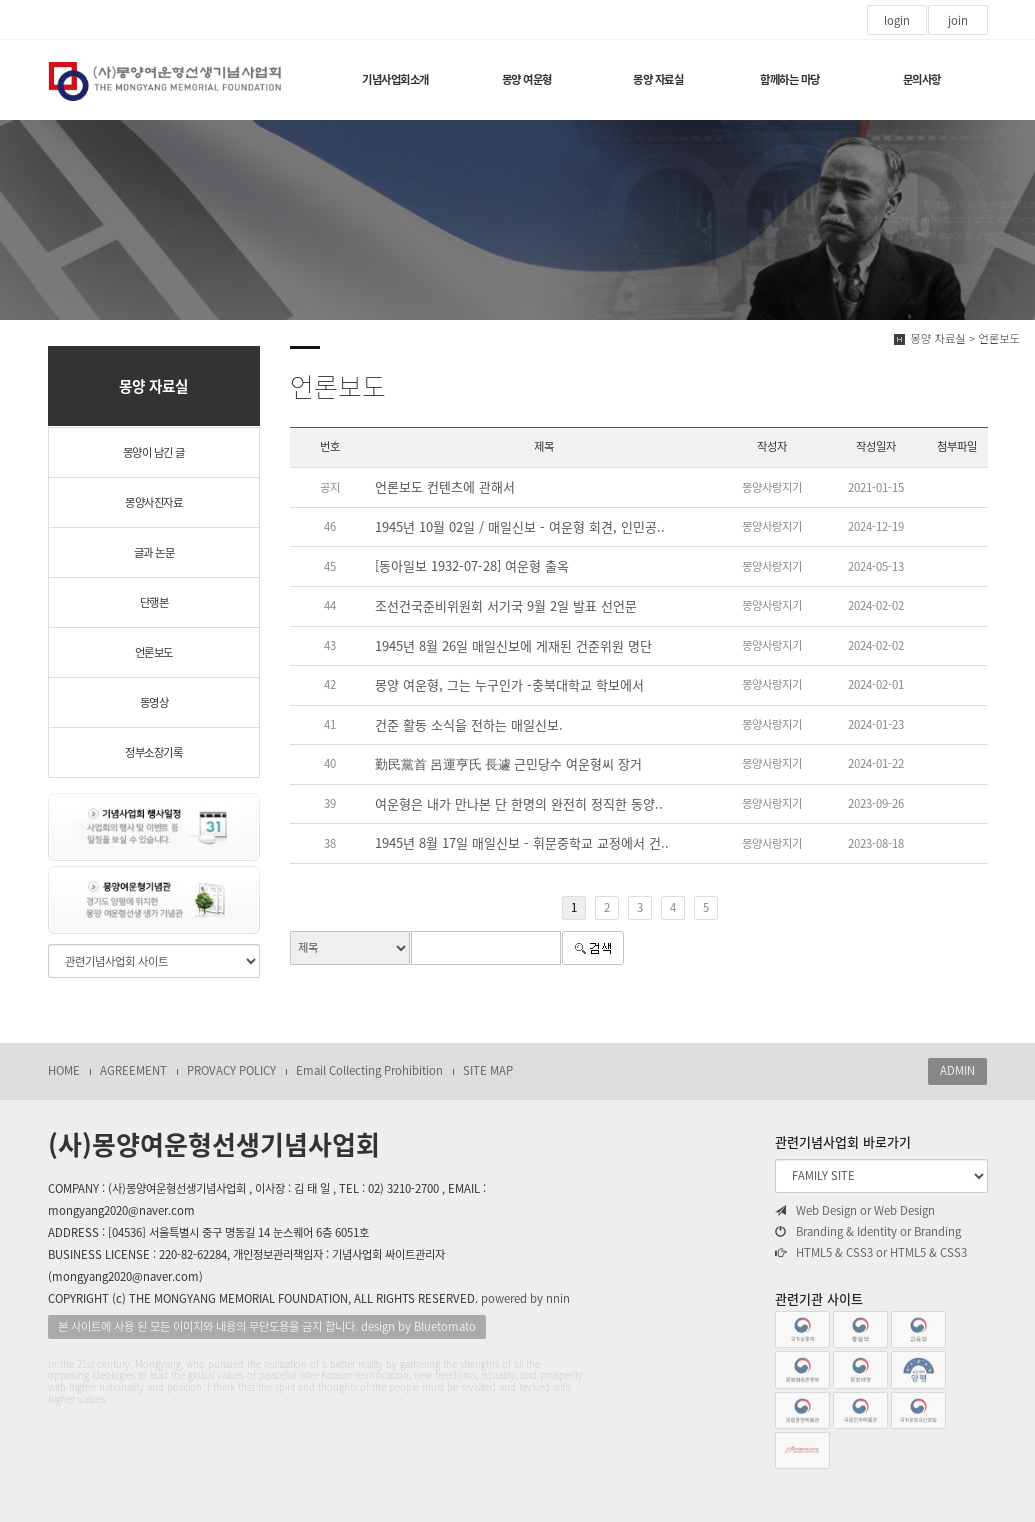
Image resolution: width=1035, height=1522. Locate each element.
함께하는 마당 (790, 79)
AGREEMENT (133, 1070)
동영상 (154, 702)
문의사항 (922, 79)
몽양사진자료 (153, 502)
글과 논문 (154, 552)
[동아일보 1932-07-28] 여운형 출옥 (472, 565)
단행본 (154, 602)
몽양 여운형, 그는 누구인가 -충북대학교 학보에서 (509, 684)
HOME (64, 1070)
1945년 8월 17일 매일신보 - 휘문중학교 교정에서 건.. (522, 842)
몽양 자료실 (658, 79)
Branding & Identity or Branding (868, 1232)
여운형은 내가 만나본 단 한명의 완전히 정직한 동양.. (519, 803)
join (958, 20)
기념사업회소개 (395, 79)
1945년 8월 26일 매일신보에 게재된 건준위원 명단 (513, 645)
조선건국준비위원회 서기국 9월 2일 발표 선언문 (506, 605)
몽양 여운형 (527, 79)
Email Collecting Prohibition (369, 1070)
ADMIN (957, 1070)
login (897, 20)
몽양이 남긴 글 (154, 452)
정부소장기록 (153, 752)
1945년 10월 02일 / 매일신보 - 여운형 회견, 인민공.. (520, 526)
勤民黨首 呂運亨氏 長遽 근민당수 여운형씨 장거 (508, 763)
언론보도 (154, 652)
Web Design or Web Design (855, 1211)
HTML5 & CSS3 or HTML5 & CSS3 (871, 1253)
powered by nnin (525, 1298)
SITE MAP (488, 1070)
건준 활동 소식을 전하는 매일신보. (469, 724)
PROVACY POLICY (231, 1070)
